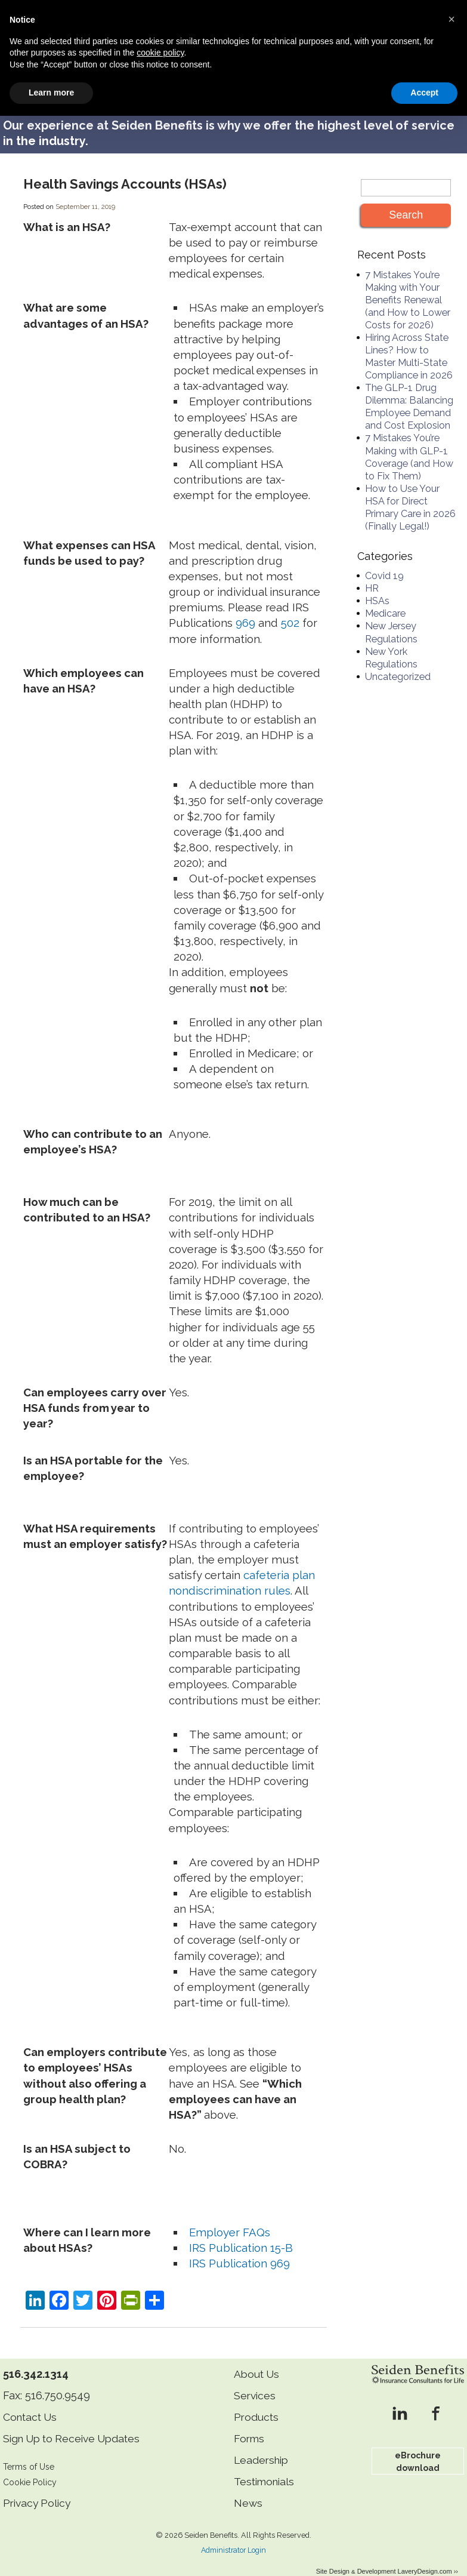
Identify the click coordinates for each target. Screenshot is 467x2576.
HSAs (377, 587)
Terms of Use (30, 2453)
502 (290, 609)
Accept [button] (424, 2552)
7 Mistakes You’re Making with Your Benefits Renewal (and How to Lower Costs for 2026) (407, 286)
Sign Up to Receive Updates (76, 2424)
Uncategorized (398, 663)
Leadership (263, 2446)
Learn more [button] (51, 2552)
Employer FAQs (229, 2218)
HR (372, 575)
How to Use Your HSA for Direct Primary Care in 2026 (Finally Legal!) (410, 493)
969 (245, 609)
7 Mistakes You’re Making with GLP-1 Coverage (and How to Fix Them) (409, 443)
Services (255, 2381)
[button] (451, 2479)
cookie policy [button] (160, 2512)
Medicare (385, 600)
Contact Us (31, 2403)
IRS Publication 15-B (241, 2234)
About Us (258, 2360)
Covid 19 (384, 562)
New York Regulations (391, 644)
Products (257, 2403)
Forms (249, 2424)
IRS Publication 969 (239, 2250)
